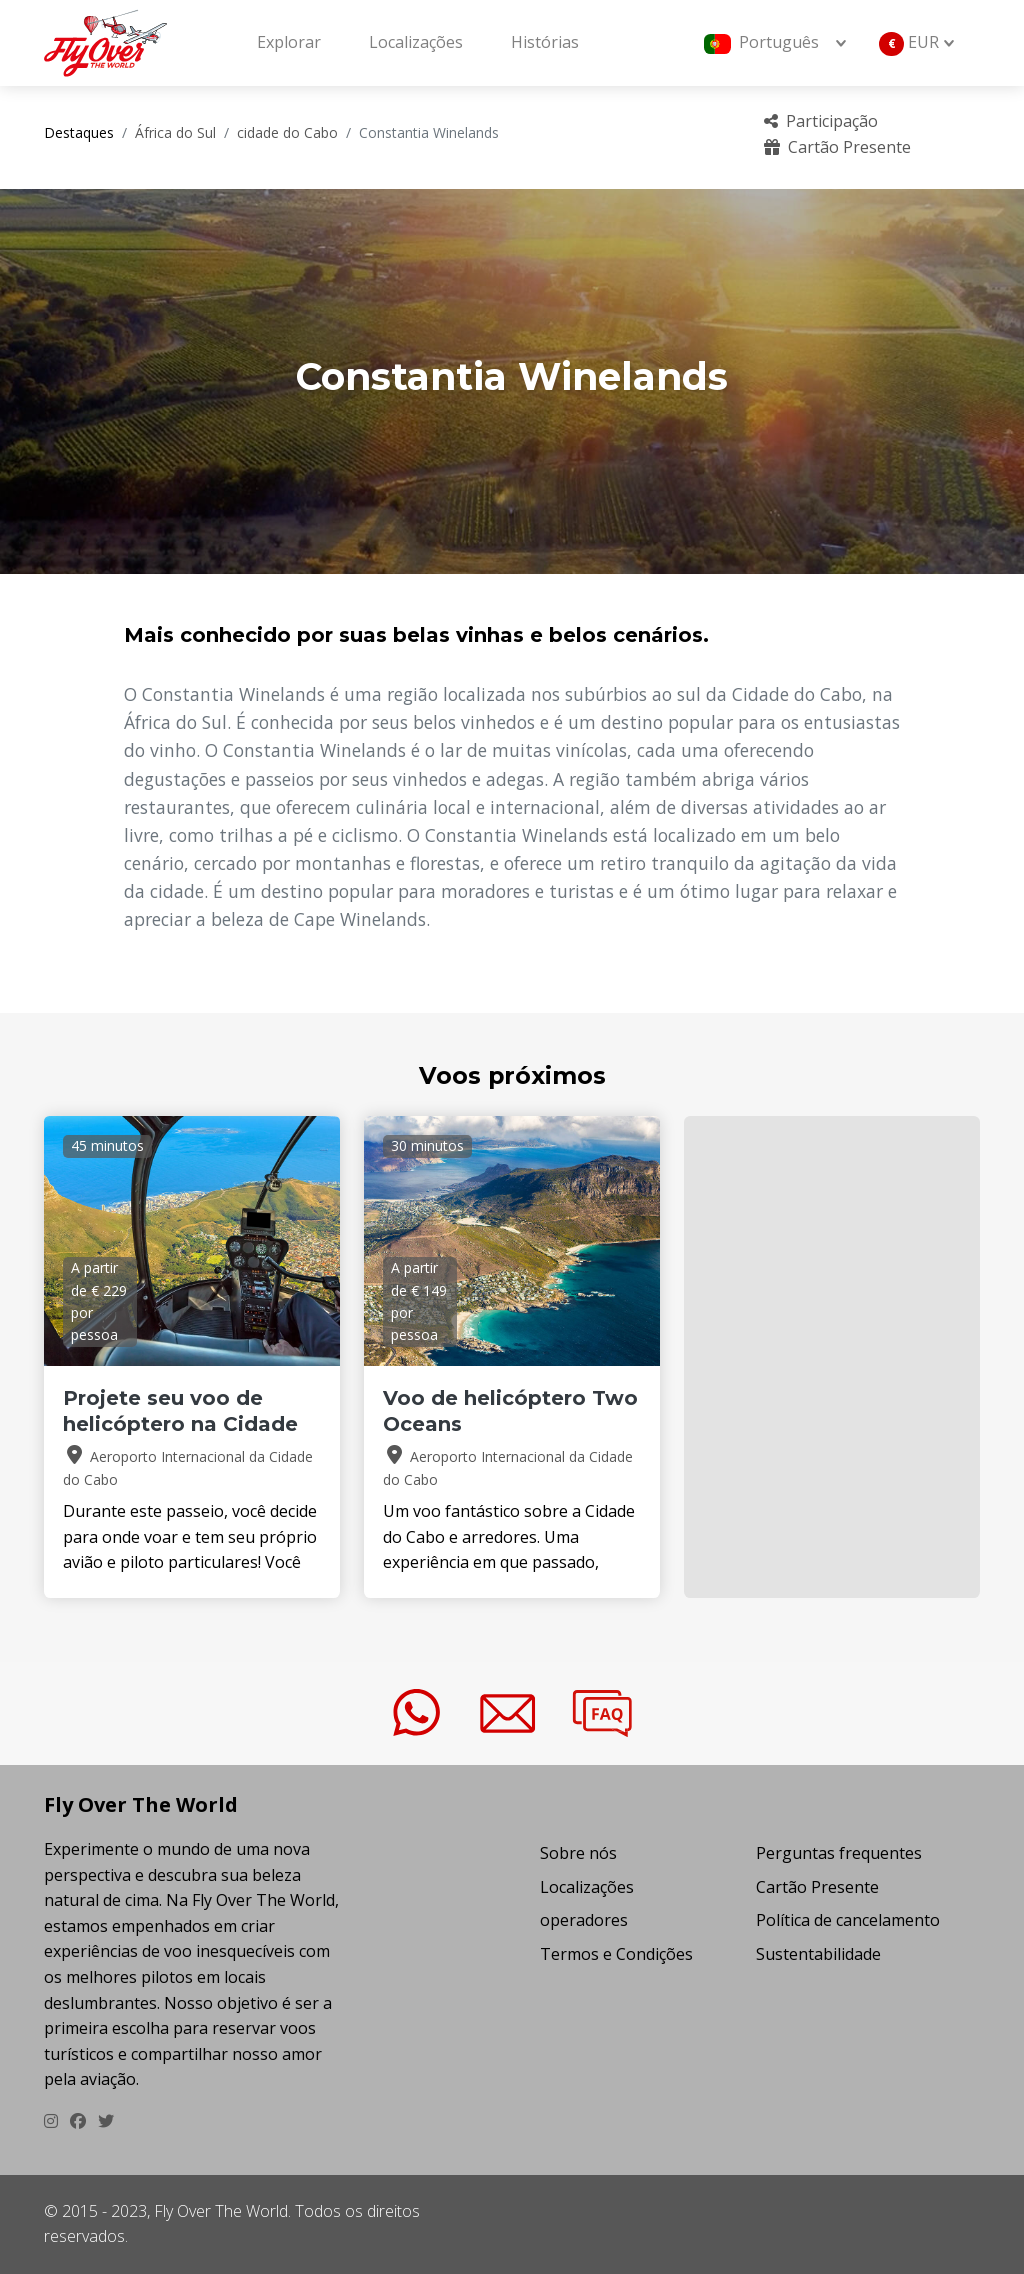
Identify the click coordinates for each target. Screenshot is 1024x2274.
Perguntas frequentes (839, 1853)
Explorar (289, 42)
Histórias (545, 42)
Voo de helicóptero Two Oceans (510, 1411)
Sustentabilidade (818, 1954)
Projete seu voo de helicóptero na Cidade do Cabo (180, 1424)
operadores (584, 1920)
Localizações (416, 42)
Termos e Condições (616, 1954)
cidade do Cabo (287, 132)
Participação (821, 121)
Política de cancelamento (848, 1920)
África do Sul (175, 132)
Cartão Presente (837, 147)
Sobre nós (578, 1853)
